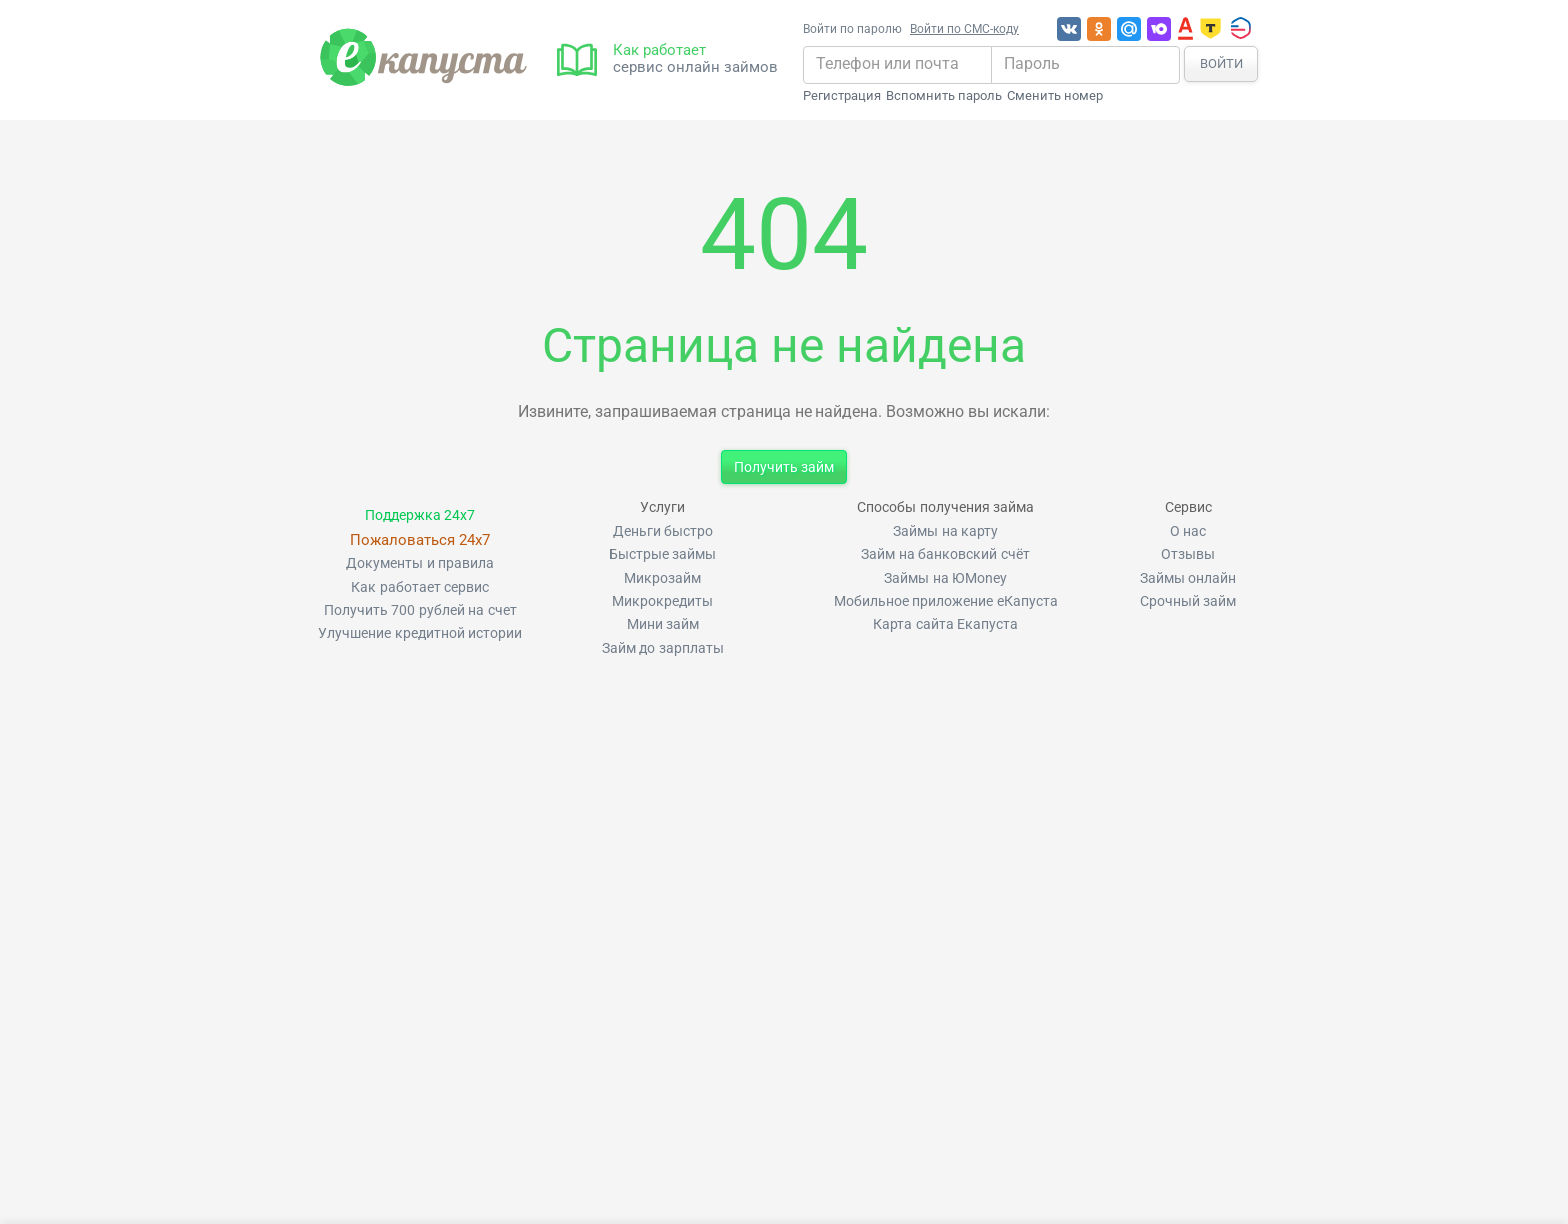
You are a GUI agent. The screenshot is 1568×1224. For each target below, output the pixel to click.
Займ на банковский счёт (945, 554)
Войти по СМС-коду (964, 29)
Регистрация (842, 96)
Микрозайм (662, 578)
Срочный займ (1188, 601)
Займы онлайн (1188, 578)
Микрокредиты (662, 601)
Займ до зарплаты (663, 648)
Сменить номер (1055, 96)
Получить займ (784, 467)
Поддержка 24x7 (420, 515)
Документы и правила (420, 563)
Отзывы (1188, 554)
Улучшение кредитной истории (420, 633)
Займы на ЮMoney (945, 578)
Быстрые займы (662, 554)
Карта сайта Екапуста (945, 624)
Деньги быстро (663, 531)
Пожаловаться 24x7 (420, 540)
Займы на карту (945, 531)
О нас (1188, 531)
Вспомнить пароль (944, 96)
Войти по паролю (852, 29)
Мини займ (663, 624)
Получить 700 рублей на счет (420, 610)
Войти (1221, 63)
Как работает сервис (420, 587)
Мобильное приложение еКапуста (946, 601)
